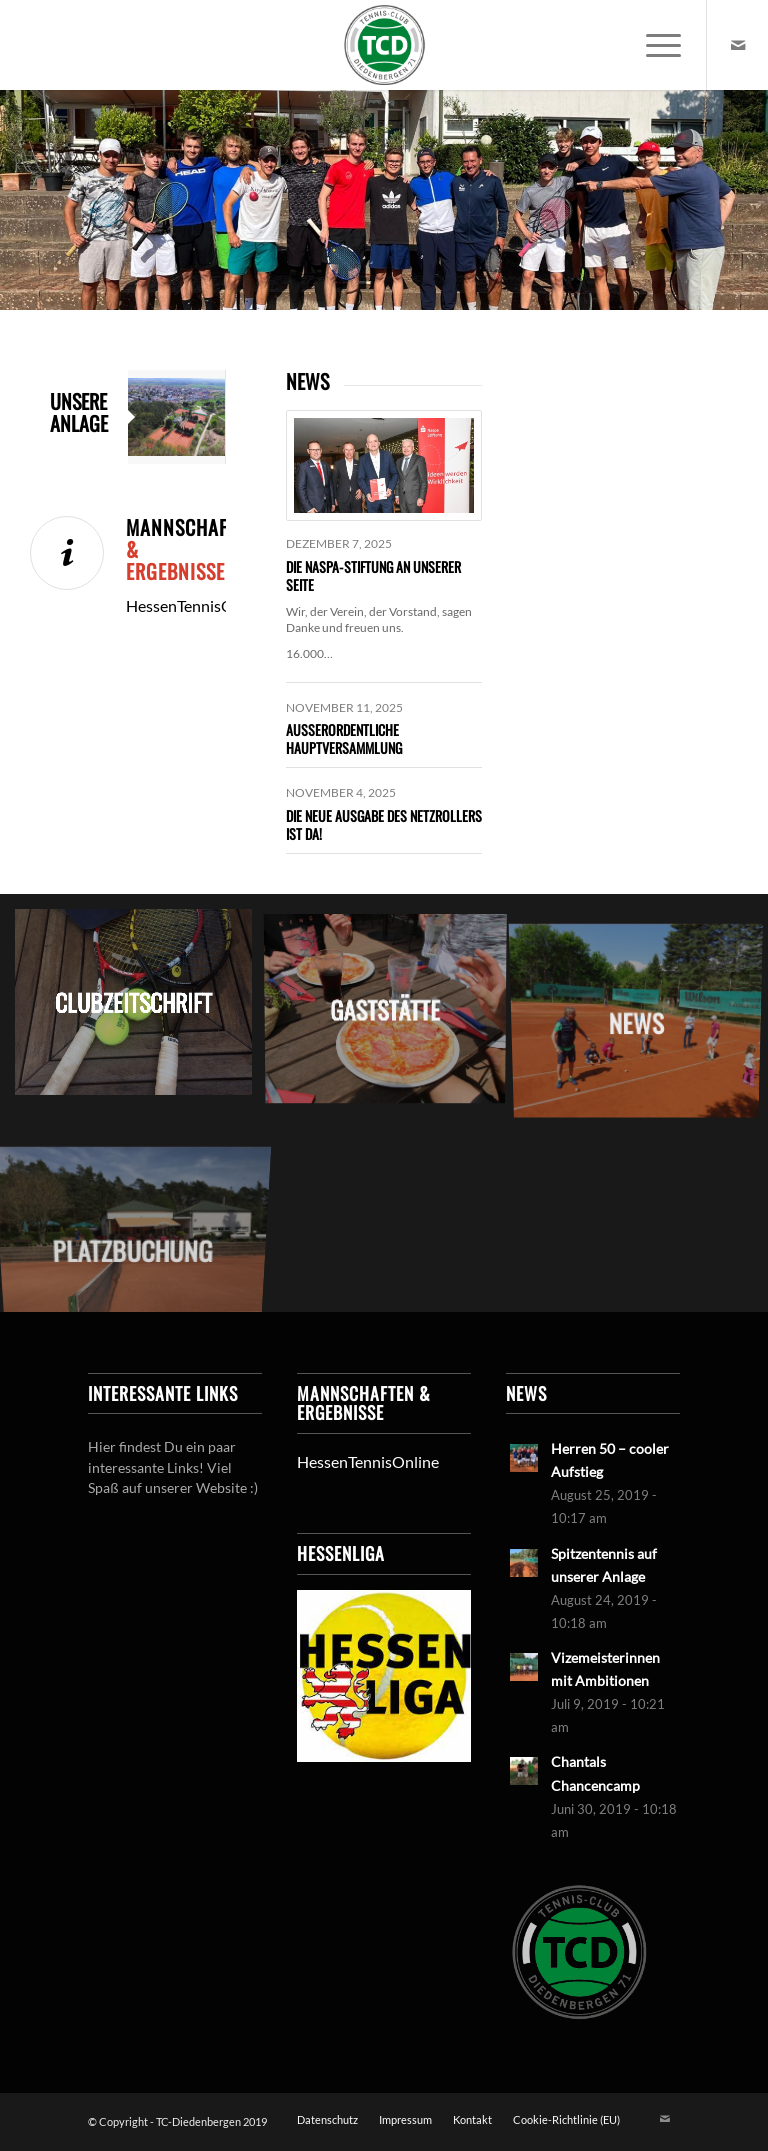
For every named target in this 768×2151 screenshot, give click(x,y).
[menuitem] (653, 45)
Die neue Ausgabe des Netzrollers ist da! (384, 824)
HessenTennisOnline (368, 1461)
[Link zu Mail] (738, 45)
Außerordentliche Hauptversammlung (344, 738)
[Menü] (653, 45)
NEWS (307, 381)
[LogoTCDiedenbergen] (383, 45)
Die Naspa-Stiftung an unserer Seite (373, 575)
